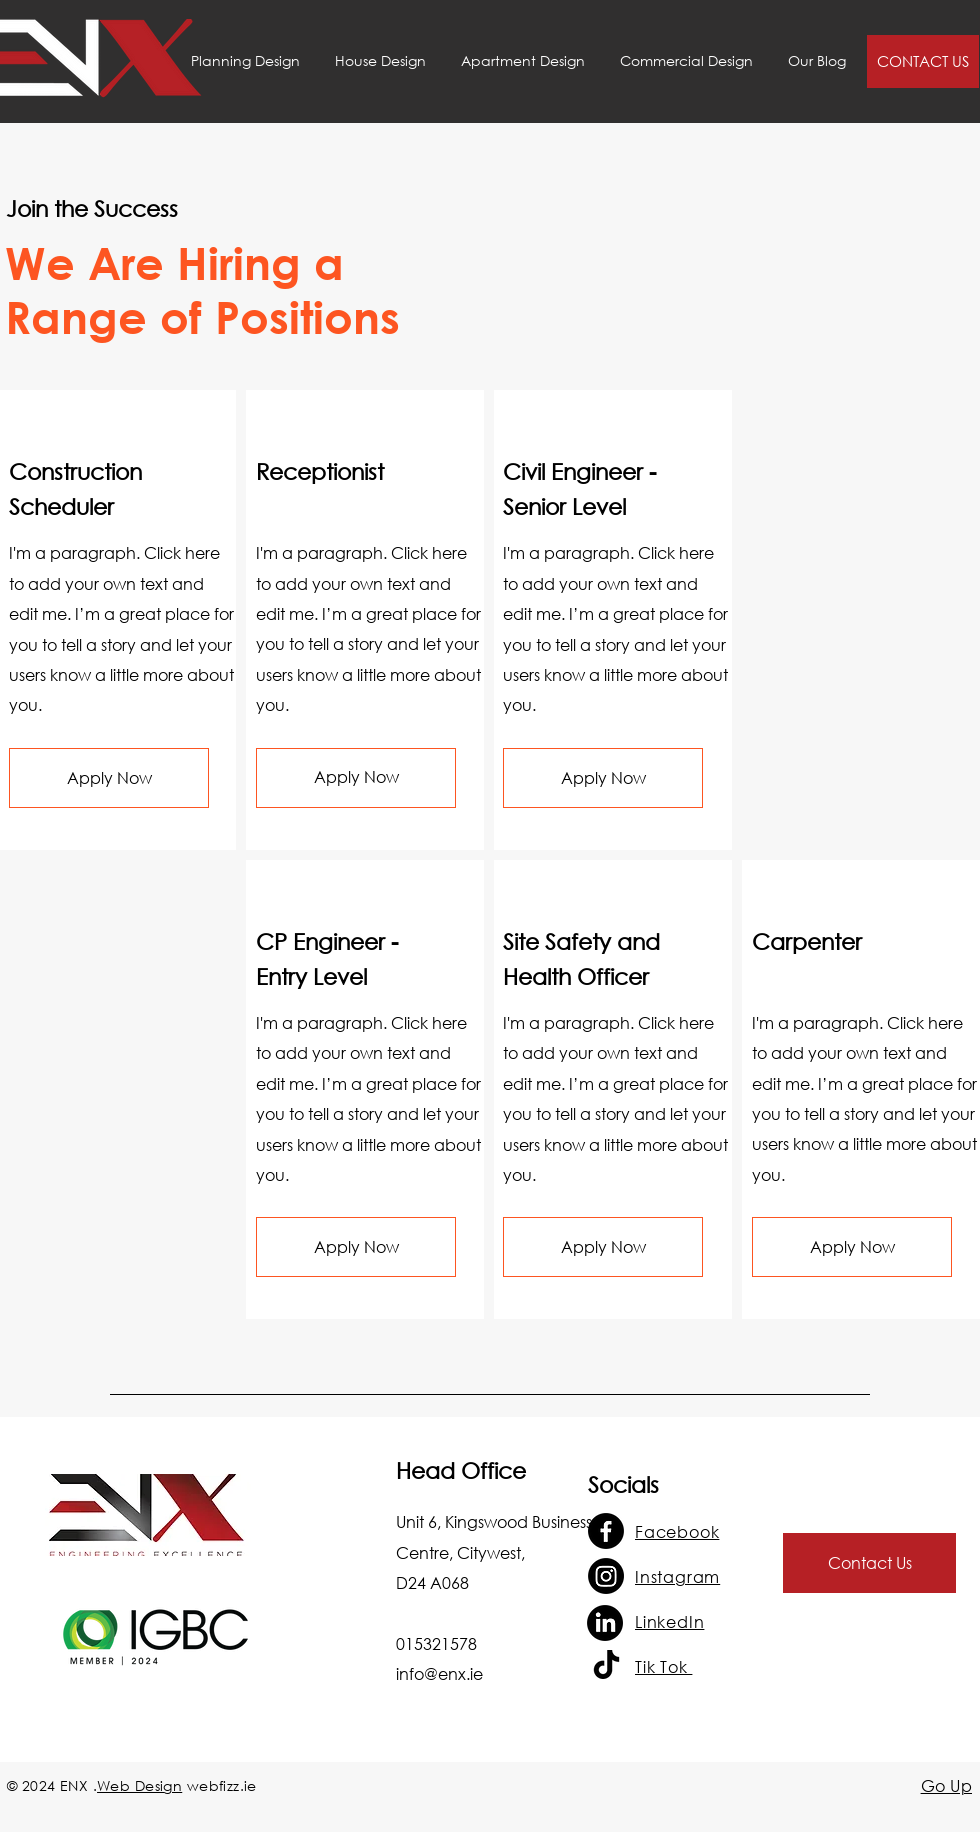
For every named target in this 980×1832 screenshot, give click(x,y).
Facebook (677, 1531)
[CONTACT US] (923, 61)
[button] (109, 778)
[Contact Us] (869, 1563)
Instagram (677, 1576)
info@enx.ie (439, 1673)
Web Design (139, 1785)
